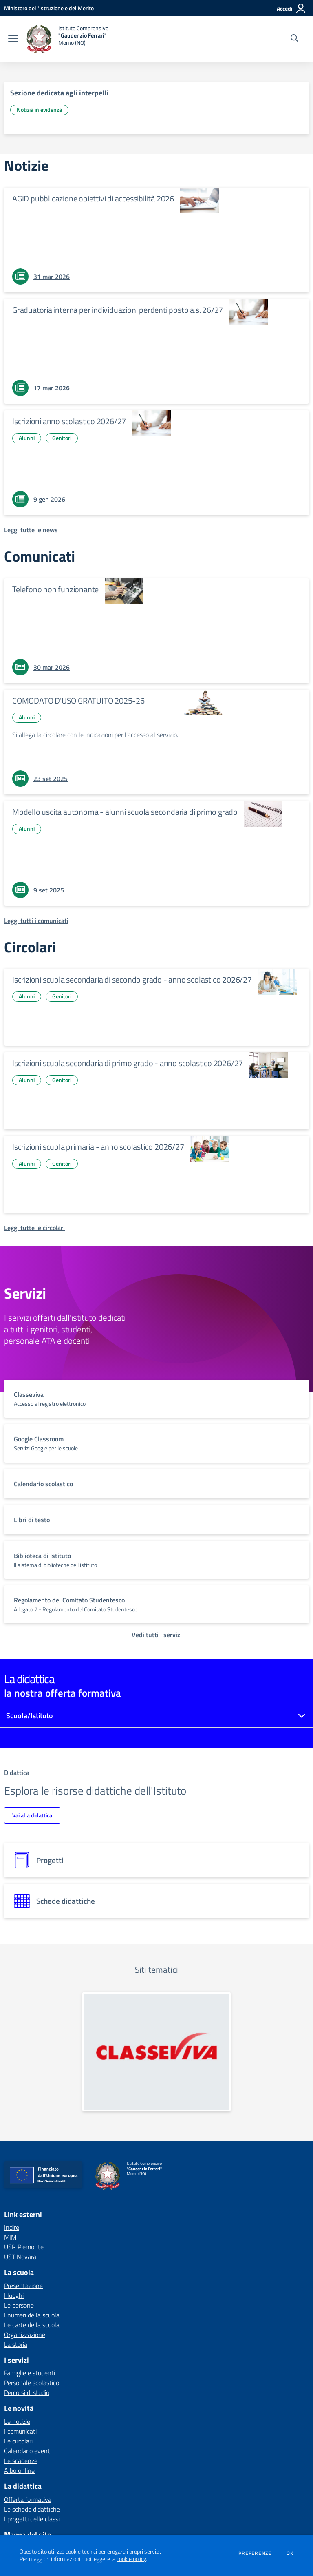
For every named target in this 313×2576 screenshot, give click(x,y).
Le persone (19, 2305)
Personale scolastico (31, 2383)
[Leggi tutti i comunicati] (36, 920)
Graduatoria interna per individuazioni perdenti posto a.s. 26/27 (117, 309)
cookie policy (131, 2558)
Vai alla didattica (32, 1815)
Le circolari (18, 2441)
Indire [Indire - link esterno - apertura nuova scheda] (11, 2227)
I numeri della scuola (32, 2315)
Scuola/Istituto (29, 1715)
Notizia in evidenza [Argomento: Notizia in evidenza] (39, 109)
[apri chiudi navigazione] (13, 39)
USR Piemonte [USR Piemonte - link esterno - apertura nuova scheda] (24, 2247)
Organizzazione (24, 2334)
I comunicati (20, 2431)
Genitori (61, 438)
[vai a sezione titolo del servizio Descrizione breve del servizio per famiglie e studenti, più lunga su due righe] (156, 1399)
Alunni (27, 438)
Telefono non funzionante (55, 589)
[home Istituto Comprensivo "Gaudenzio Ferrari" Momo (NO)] (67, 39)
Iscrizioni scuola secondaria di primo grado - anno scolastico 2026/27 (127, 1063)
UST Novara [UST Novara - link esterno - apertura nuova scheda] (20, 2257)
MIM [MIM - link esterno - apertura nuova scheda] (10, 2237)
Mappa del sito (27, 2534)
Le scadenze (20, 2460)
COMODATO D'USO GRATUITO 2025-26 (78, 700)
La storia (15, 2344)
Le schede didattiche (32, 2509)
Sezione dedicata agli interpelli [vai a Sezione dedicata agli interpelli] (59, 92)
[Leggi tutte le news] (31, 530)
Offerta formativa (27, 2499)
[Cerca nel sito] (294, 39)
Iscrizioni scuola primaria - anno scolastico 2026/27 (98, 1146)
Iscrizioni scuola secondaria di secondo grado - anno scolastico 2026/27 (132, 979)
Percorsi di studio (26, 2392)
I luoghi (14, 2295)
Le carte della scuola (32, 2325)
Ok (290, 2553)
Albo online (19, 2470)
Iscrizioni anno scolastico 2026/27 (69, 421)
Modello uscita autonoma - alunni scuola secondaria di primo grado (125, 812)
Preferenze (254, 2553)
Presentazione (23, 2286)
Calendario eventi (27, 2451)
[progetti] (156, 1860)
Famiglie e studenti (29, 2373)
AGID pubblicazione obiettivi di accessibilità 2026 (93, 198)
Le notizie (17, 2421)
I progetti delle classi (32, 2519)
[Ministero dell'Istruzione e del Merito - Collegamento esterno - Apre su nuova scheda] (49, 8)
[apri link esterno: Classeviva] (156, 2052)
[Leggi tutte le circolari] (34, 1228)
